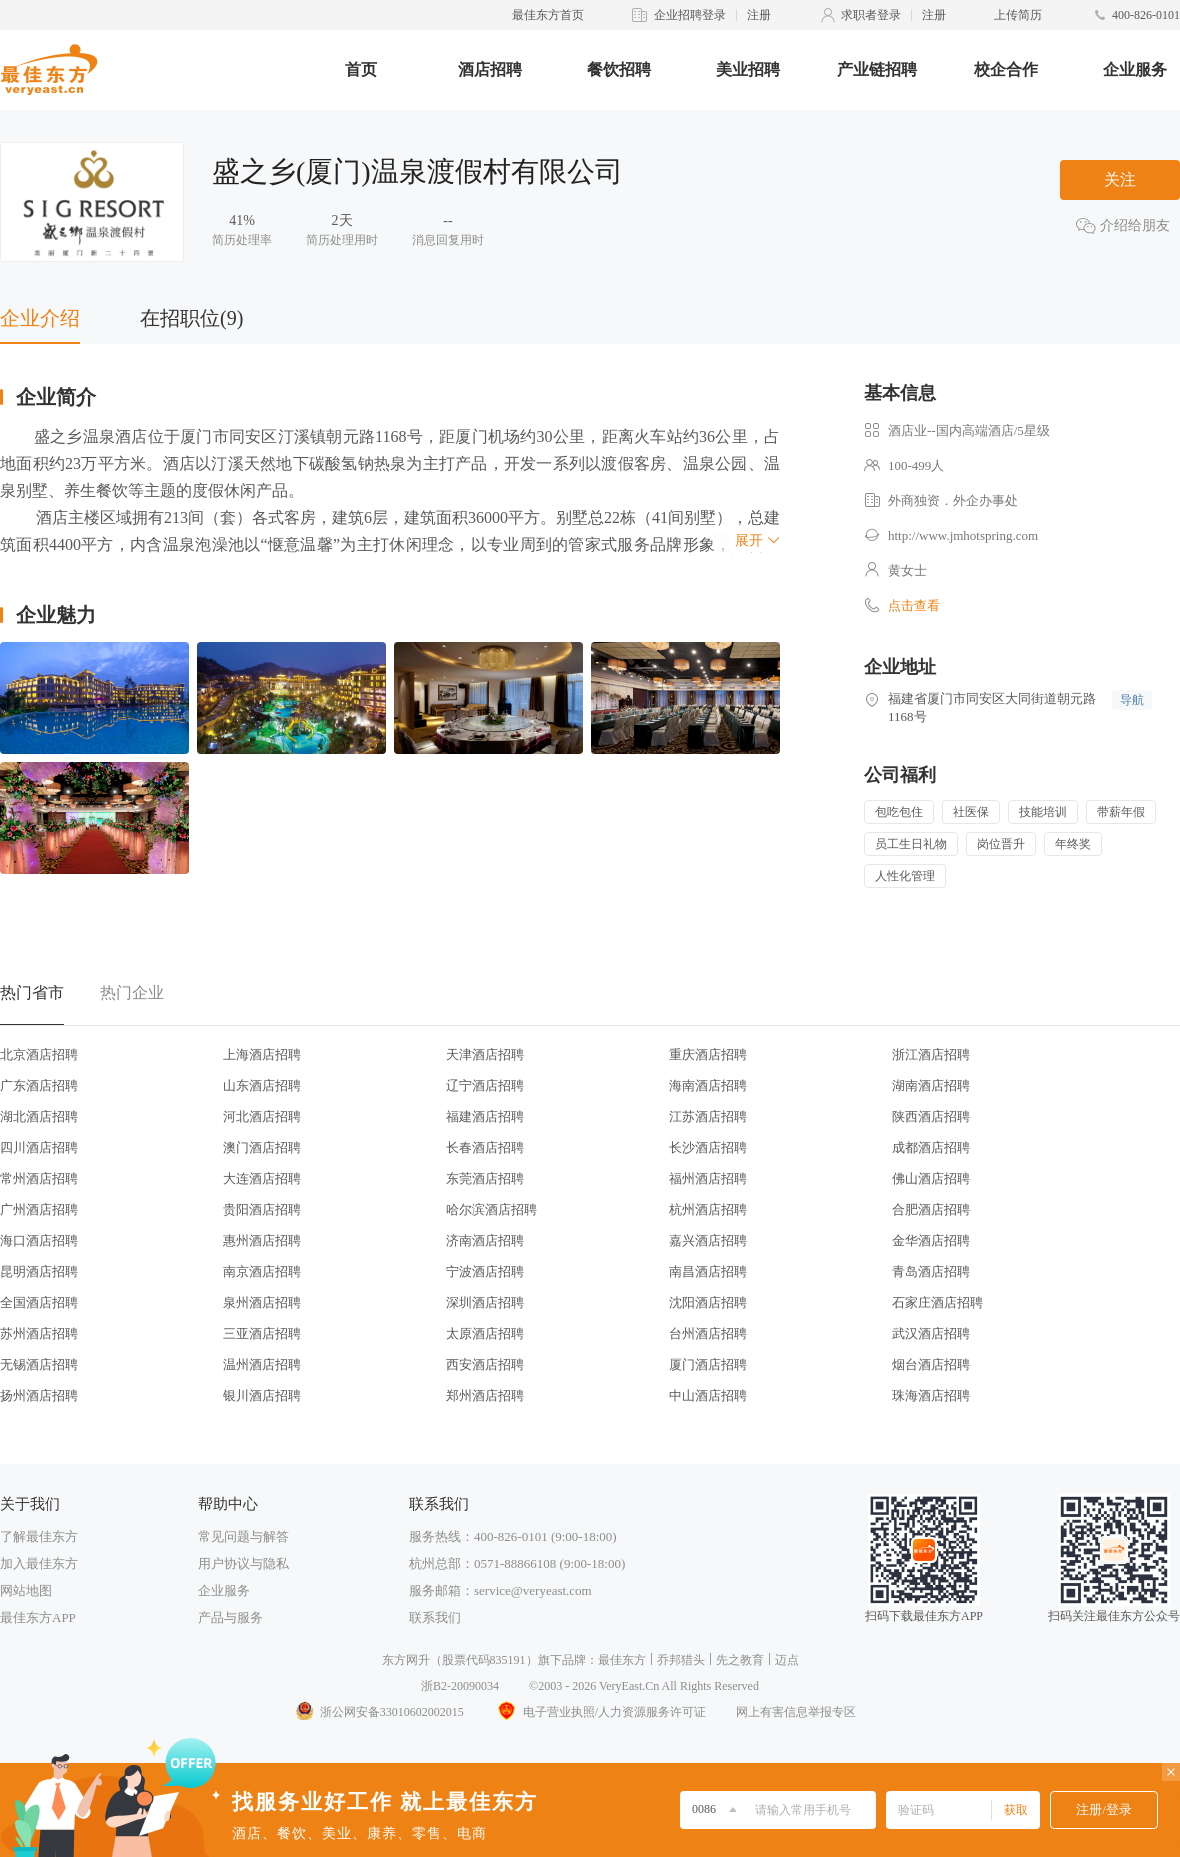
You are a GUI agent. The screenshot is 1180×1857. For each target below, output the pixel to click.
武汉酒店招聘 (931, 1333)
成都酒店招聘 (931, 1147)
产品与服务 (230, 1617)
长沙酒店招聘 (708, 1147)
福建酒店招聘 (485, 1116)
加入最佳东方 (39, 1563)
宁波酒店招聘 (485, 1271)
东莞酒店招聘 (485, 1178)
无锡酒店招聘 (39, 1364)
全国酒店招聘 (39, 1302)
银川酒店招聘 (262, 1395)
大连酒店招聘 (262, 1178)
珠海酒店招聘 (931, 1395)
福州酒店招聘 (708, 1178)
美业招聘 (748, 69)
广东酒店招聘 (39, 1085)
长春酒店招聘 (485, 1147)
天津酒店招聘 (485, 1054)
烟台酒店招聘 (931, 1364)
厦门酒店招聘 (708, 1364)
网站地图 (26, 1590)
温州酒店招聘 (262, 1364)
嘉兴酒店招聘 (708, 1240)
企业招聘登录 (690, 15)
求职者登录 (871, 15)
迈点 (787, 1660)
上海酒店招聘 (262, 1054)
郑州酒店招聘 (485, 1395)
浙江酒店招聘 (931, 1054)
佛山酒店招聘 (931, 1178)
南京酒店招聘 (262, 1271)
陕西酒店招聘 (931, 1116)
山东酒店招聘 (262, 1085)
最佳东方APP (38, 1617)
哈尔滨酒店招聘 (491, 1209)
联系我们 (435, 1617)
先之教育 (740, 1660)
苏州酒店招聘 (39, 1333)
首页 (361, 69)
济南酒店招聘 (485, 1240)
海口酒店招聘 (39, 1240)
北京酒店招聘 (39, 1054)
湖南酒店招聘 (931, 1085)
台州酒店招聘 (708, 1333)
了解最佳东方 (39, 1536)
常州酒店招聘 (39, 1178)
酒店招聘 (490, 69)
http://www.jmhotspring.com (963, 535)
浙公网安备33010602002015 (379, 1712)
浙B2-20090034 (460, 1686)
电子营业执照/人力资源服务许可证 (600, 1712)
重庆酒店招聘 (708, 1054)
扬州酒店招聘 (39, 1395)
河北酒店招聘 (262, 1116)
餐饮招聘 (619, 69)
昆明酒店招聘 (39, 1271)
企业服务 (1135, 69)
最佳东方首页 (548, 15)
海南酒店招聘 (708, 1085)
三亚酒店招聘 (262, 1333)
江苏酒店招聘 (708, 1116)
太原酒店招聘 (485, 1333)
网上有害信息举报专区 (796, 1712)
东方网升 (406, 1660)
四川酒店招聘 (39, 1147)
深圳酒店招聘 (485, 1302)
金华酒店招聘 (931, 1240)
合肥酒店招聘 (931, 1209)
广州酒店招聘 (39, 1209)
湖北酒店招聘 (39, 1116)
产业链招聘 (877, 69)
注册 (759, 15)
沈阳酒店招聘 (708, 1302)
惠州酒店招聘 (262, 1240)
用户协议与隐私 (243, 1563)
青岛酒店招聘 (931, 1271)
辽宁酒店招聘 (485, 1085)
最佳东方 (622, 1660)
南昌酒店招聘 (708, 1271)
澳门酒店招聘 (262, 1147)
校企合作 (1006, 69)
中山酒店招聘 (708, 1395)
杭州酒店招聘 (708, 1209)
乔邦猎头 (681, 1660)
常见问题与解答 (243, 1536)
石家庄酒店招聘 (937, 1302)
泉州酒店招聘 (262, 1302)
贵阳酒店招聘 (262, 1209)
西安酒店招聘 (485, 1364)
